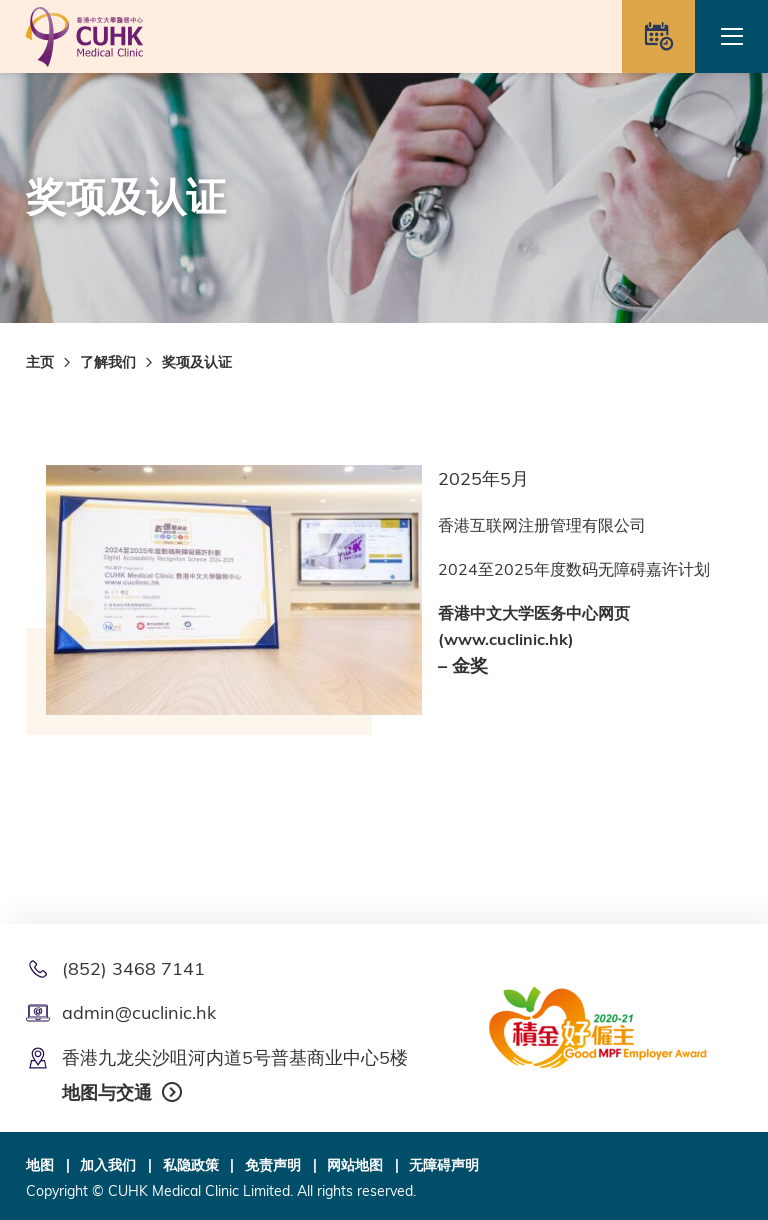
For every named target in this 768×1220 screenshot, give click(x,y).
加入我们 (108, 1165)
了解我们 (108, 362)
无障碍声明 (444, 1165)
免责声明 (273, 1165)
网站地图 (355, 1165)
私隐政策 (191, 1165)
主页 (40, 362)
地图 (40, 1165)
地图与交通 (107, 1092)
